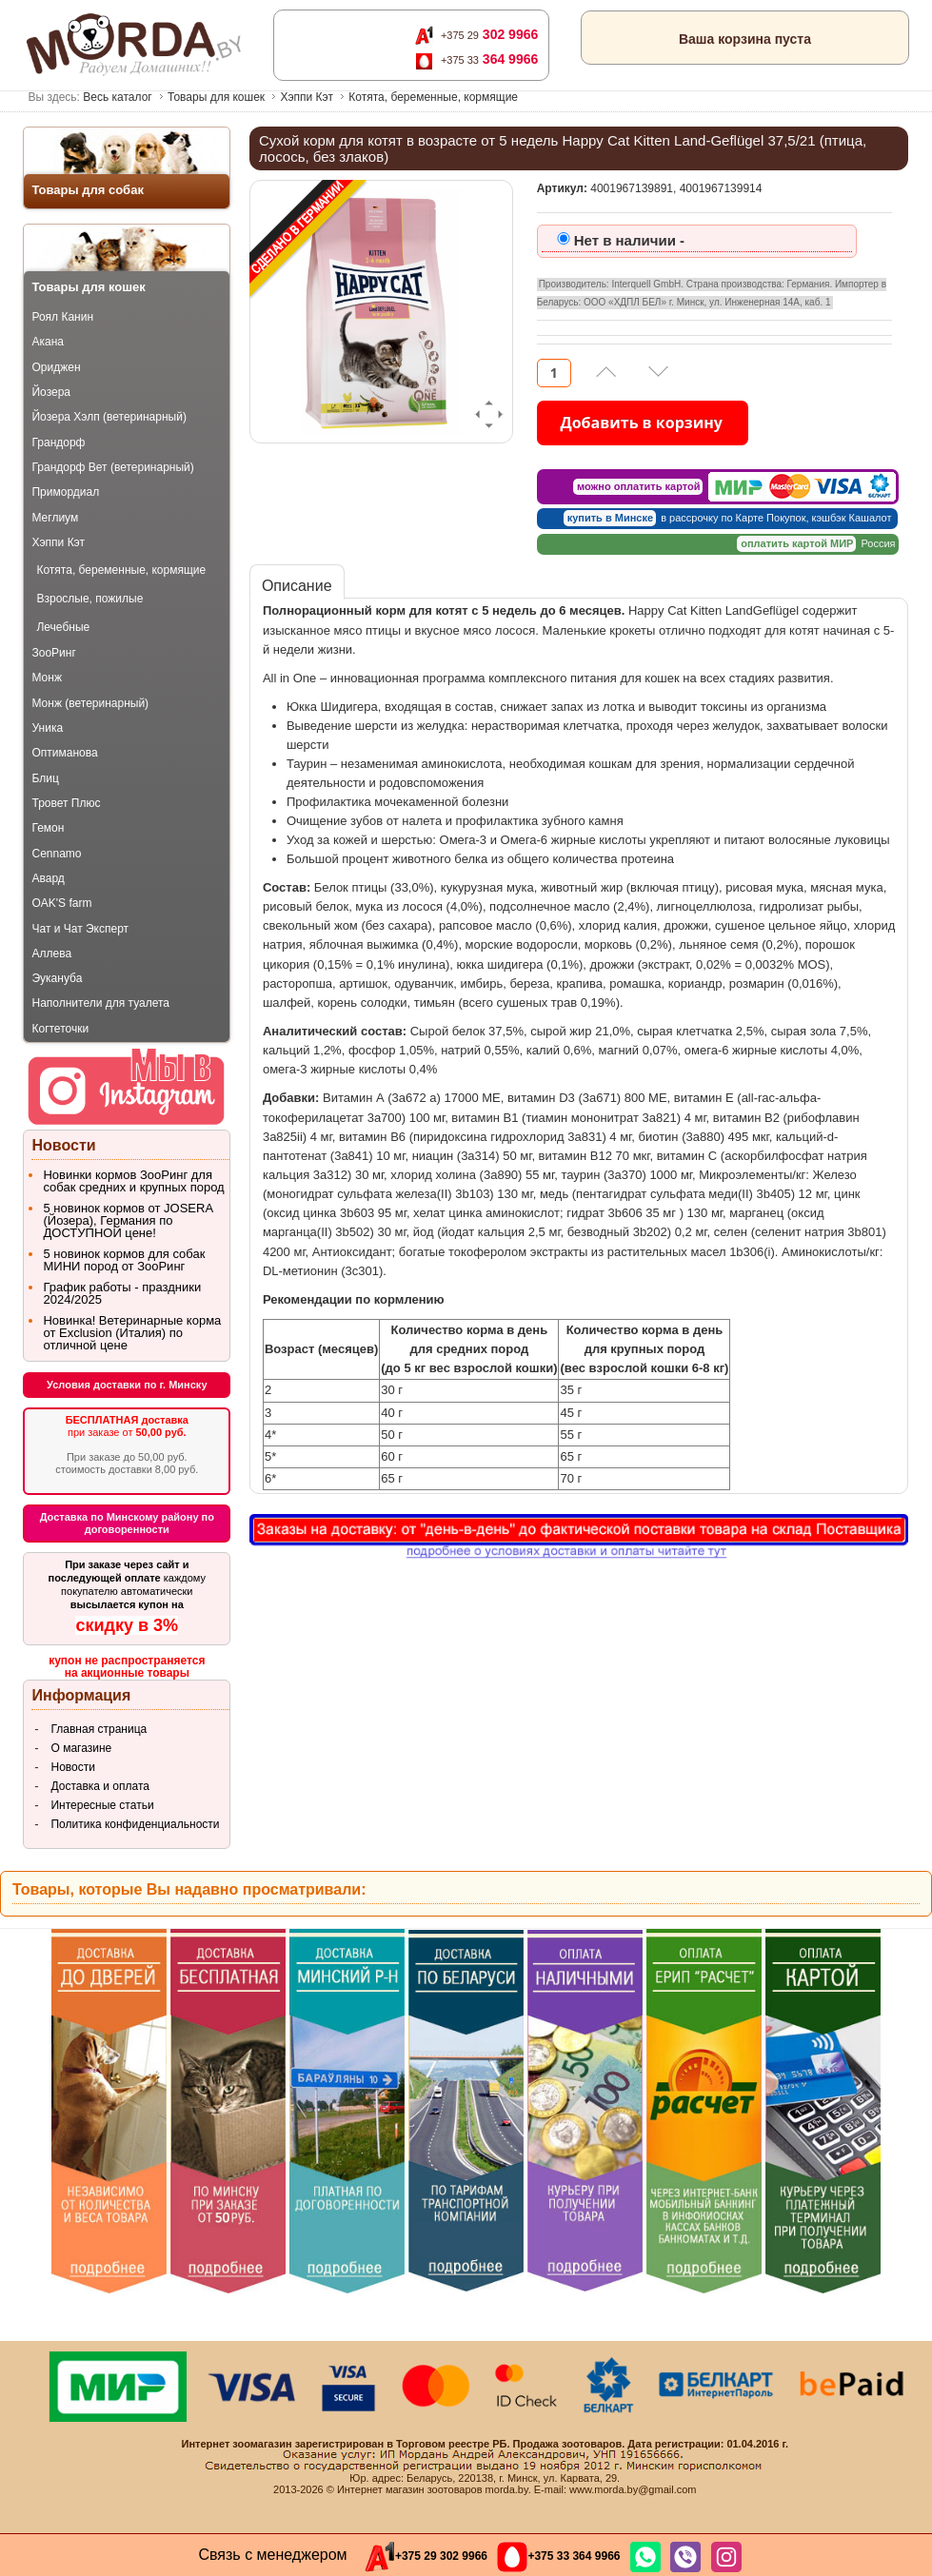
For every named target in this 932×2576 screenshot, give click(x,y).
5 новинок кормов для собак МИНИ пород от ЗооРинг (124, 1260)
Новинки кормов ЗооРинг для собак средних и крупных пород (133, 1181)
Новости (72, 1767)
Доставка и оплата (99, 1786)
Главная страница (98, 1729)
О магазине (80, 1748)
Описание (297, 586)
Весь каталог (117, 97)
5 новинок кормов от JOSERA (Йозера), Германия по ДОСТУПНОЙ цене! (127, 1220)
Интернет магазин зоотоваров (410, 2489)
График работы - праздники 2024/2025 (122, 1293)
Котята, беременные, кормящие (433, 97)
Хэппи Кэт (306, 97)
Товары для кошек (216, 97)
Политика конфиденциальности (134, 1824)
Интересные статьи (101, 1805)
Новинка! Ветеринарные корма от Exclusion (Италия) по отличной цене (132, 1332)
